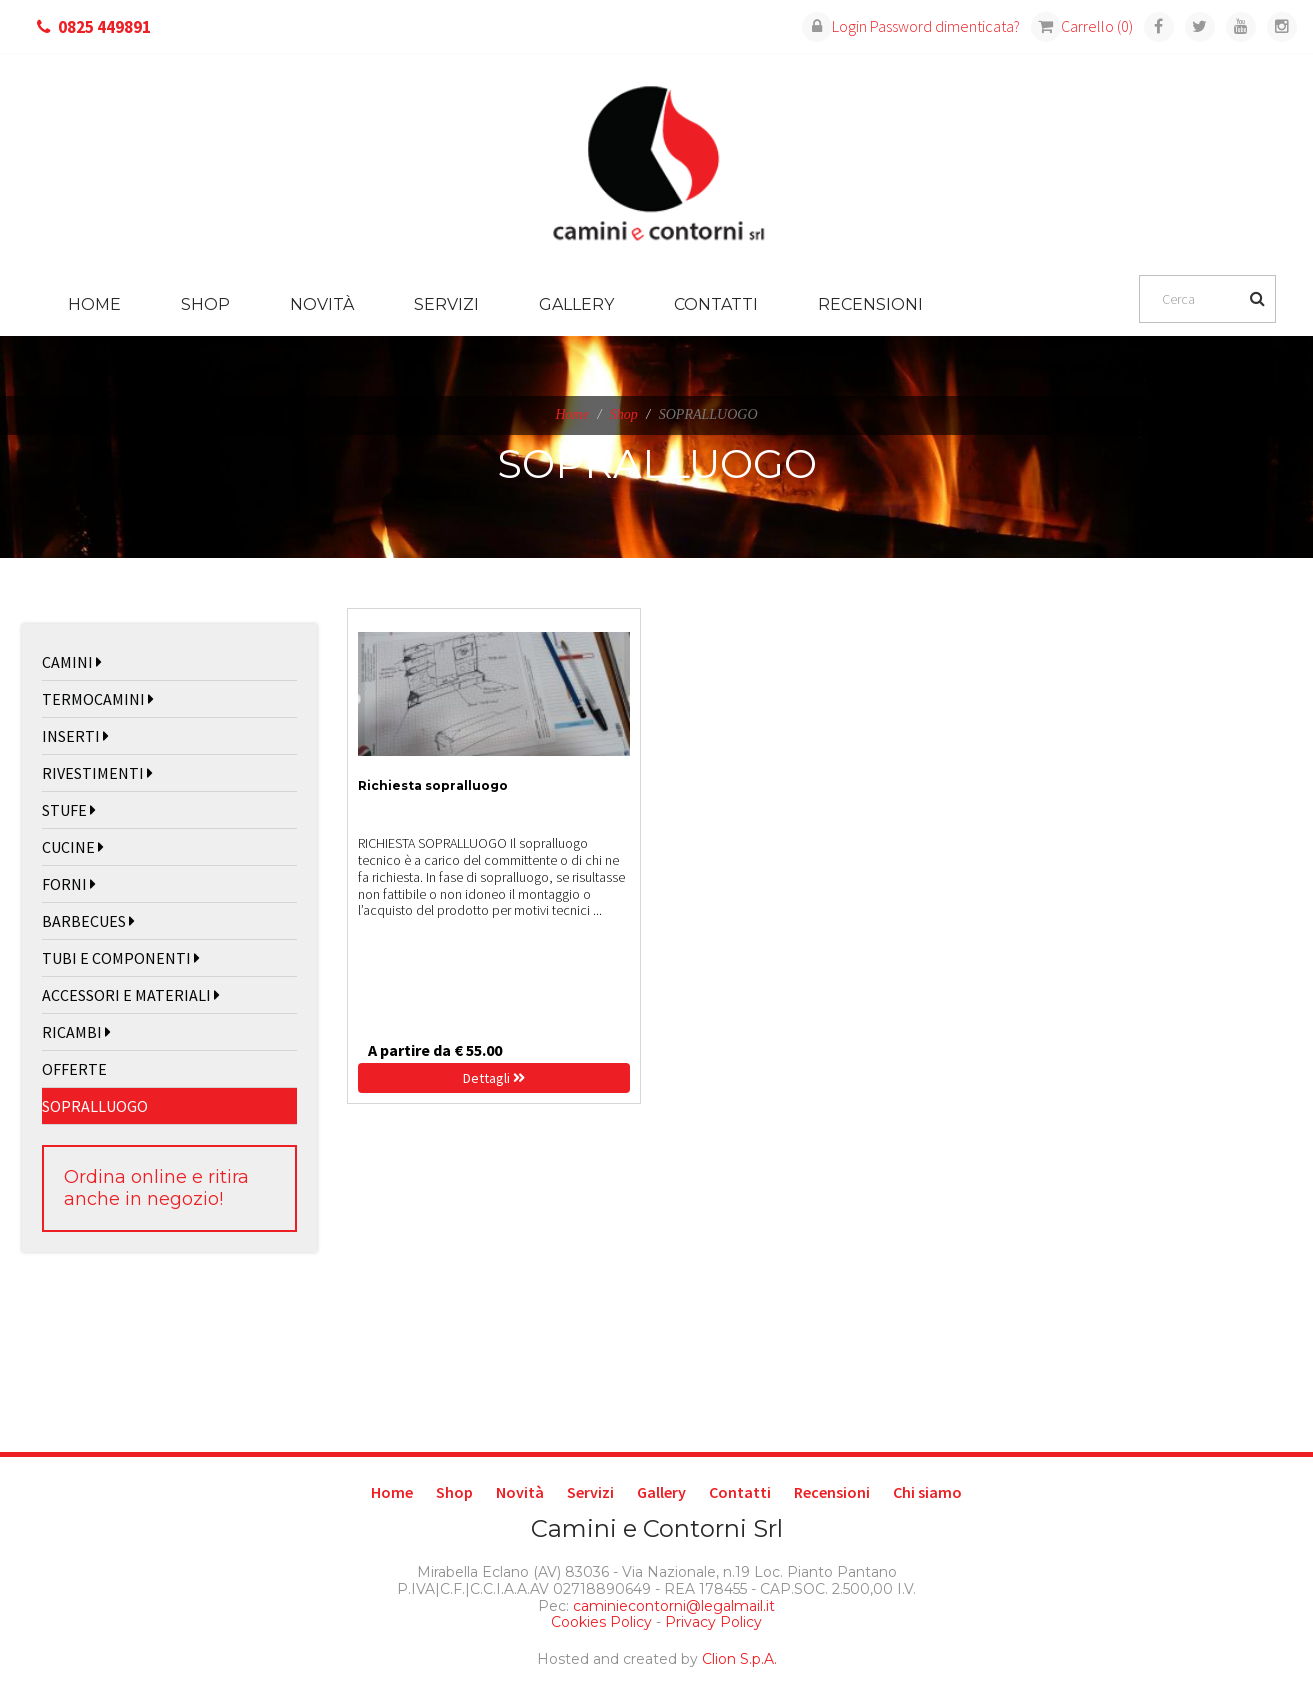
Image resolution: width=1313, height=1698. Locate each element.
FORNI (69, 884)
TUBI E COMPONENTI (121, 958)
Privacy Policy (713, 1622)
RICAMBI (76, 1032)
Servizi (446, 304)
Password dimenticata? (945, 26)
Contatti (716, 304)
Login (834, 26)
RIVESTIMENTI (97, 773)
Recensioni (870, 304)
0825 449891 (104, 27)
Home (94, 304)
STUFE (69, 810)
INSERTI (75, 736)
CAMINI (72, 662)
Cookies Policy (601, 1622)
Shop (205, 304)
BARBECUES (88, 921)
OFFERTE (74, 1069)
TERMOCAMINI (98, 699)
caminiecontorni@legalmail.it (672, 1606)
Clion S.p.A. (739, 1659)
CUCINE (73, 847)
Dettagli (494, 1078)
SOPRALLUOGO (95, 1106)
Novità (322, 304)
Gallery (576, 304)
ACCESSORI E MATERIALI (131, 995)
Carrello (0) (1082, 26)
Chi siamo (927, 1492)
